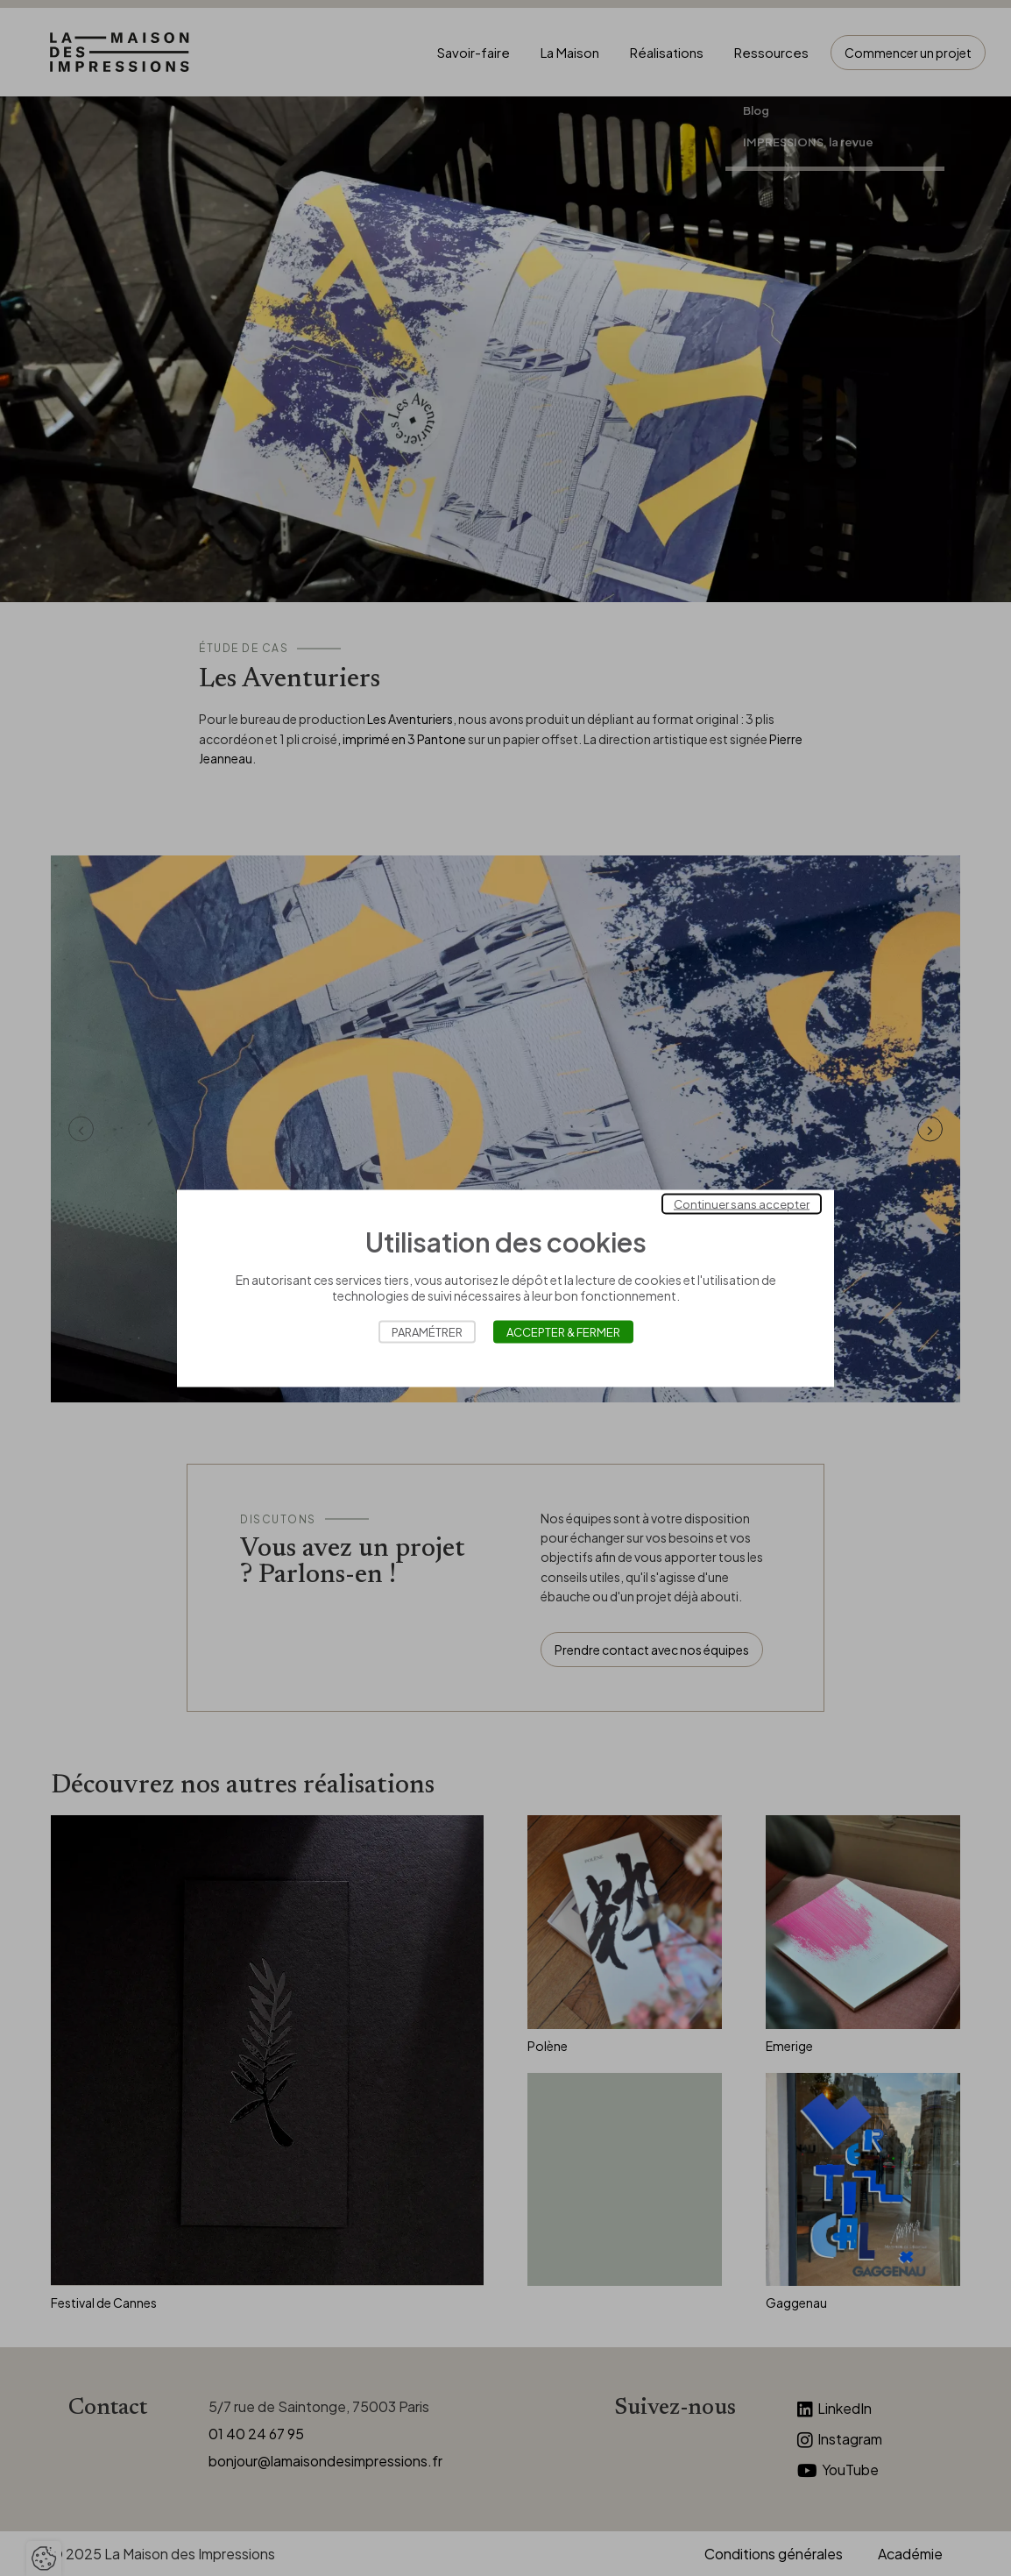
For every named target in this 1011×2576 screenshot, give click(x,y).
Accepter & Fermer (563, 1331)
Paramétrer (427, 1331)
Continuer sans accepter (742, 1203)
